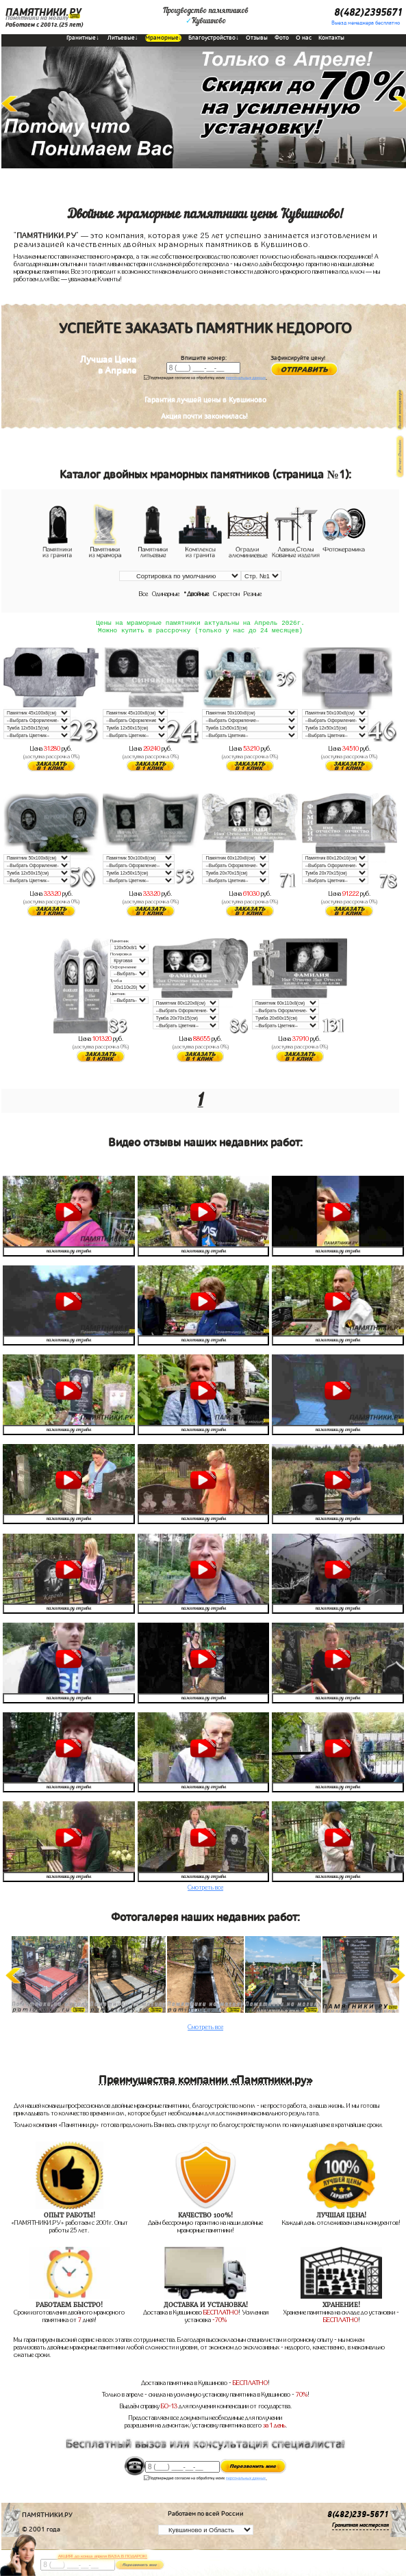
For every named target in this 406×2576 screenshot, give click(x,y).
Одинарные (165, 594)
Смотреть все (205, 1890)
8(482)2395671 (368, 12)
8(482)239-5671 (358, 2517)
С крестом (226, 594)
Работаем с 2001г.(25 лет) (44, 25)
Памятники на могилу (36, 18)
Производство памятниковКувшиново (206, 15)
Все (143, 594)
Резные (253, 594)
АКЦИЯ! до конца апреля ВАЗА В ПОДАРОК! (102, 2555)
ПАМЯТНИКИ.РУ (43, 12)
